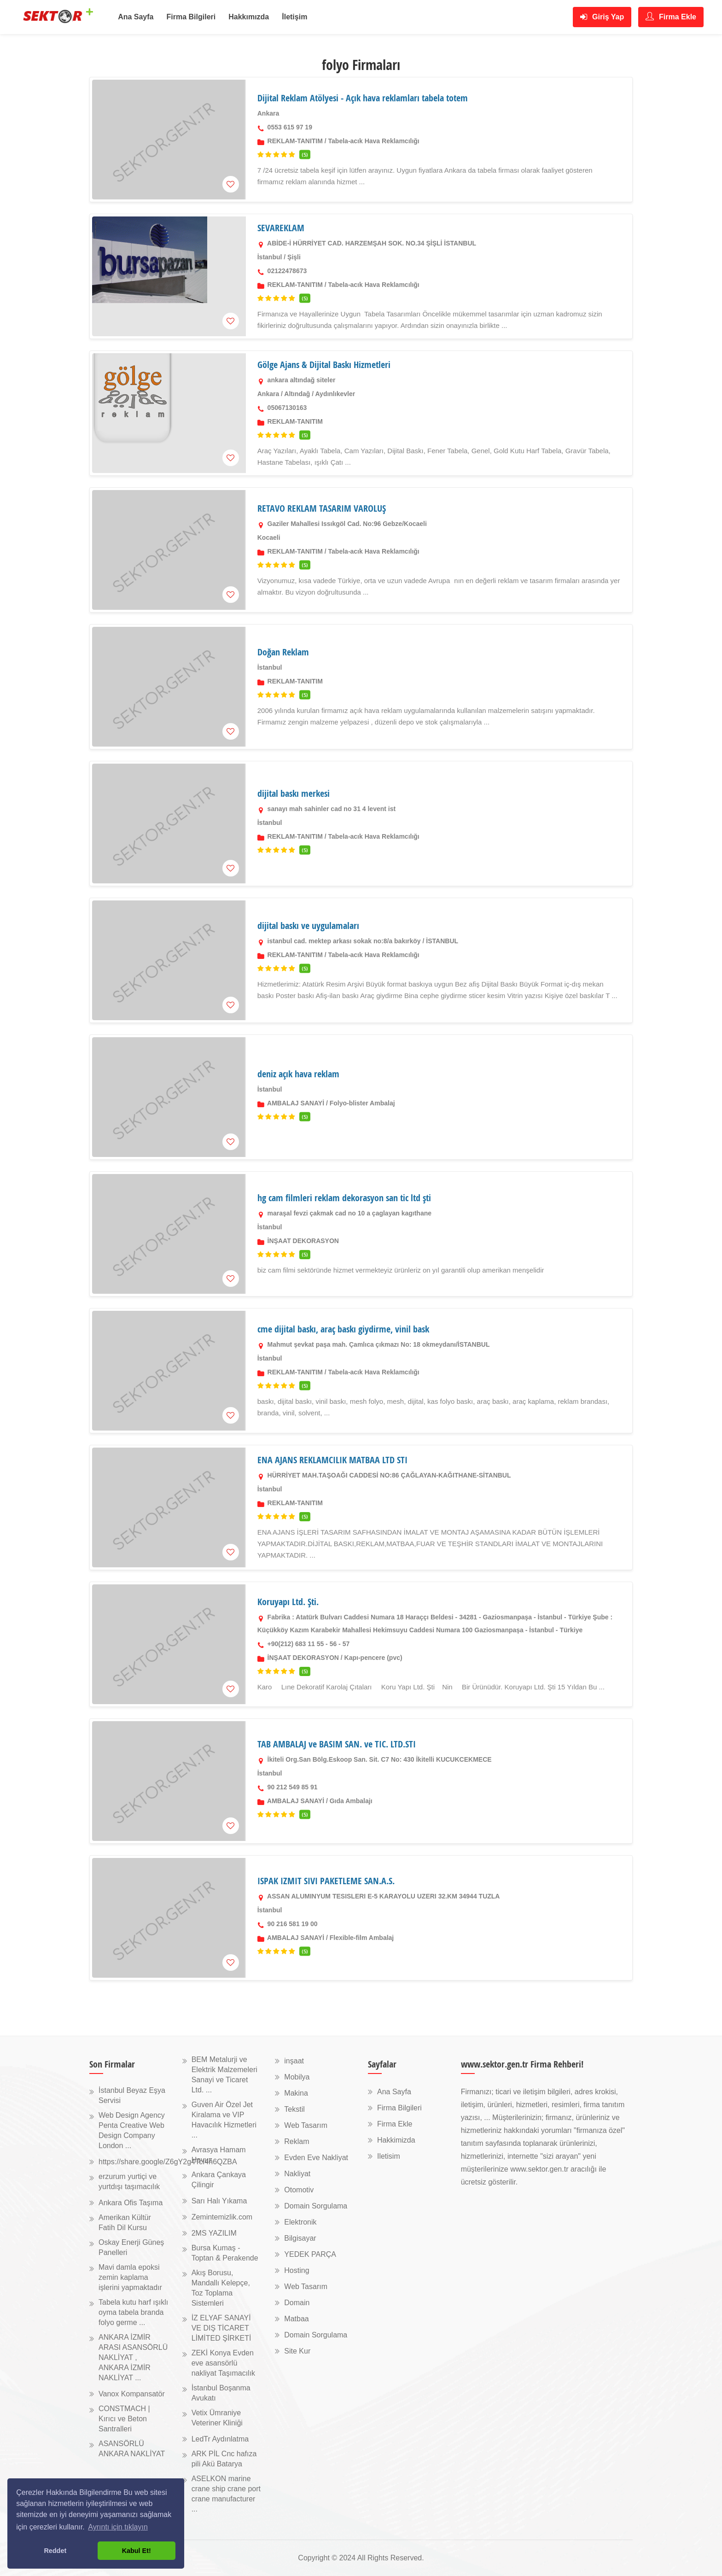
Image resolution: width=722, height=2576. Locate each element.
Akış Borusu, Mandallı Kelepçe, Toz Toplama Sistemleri (221, 2288)
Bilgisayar (300, 2238)
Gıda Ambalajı (351, 1801)
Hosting (296, 2270)
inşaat (294, 2061)
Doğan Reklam (283, 652)
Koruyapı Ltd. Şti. (288, 1601)
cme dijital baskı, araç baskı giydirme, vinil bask (343, 1329)
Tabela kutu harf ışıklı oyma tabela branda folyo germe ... (133, 2312)
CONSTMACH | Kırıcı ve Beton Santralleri (124, 2419)
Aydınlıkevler (335, 393)
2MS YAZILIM (214, 2233)
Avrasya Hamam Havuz (219, 2155)
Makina (296, 2093)
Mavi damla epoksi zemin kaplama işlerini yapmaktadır (130, 2277)
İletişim (294, 17)
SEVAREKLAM (280, 228)
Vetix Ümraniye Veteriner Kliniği (217, 2418)
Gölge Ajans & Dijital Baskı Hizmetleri (323, 364)
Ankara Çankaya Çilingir (219, 2180)
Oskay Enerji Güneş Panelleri (131, 2247)
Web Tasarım (305, 2125)
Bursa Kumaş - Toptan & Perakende (225, 2253)
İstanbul (269, 257)
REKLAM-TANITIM (295, 141)
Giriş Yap (602, 17)
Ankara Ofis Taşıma (131, 2203)
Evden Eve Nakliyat (316, 2157)
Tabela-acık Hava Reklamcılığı (373, 141)
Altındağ (297, 393)
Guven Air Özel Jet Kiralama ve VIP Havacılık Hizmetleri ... (224, 2120)
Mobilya (296, 2077)
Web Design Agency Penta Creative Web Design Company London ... (132, 2130)
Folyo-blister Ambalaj (362, 1103)
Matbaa (296, 2319)
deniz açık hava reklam (298, 1074)
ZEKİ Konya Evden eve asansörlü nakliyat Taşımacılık (223, 2363)
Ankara (268, 113)
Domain (296, 2303)
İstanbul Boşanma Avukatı (221, 2393)
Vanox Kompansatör (132, 2394)
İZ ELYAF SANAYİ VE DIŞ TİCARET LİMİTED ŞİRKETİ (221, 2328)
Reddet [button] (55, 2550)
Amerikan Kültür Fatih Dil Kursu (125, 2222)
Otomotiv (299, 2190)
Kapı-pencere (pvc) (373, 1657)
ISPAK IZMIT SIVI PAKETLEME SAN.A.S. (326, 1881)
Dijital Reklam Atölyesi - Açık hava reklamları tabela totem (362, 98)
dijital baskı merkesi (293, 793)
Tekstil (294, 2109)
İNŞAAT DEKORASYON (303, 1240)
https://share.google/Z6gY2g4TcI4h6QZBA (168, 2162)
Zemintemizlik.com (222, 2217)
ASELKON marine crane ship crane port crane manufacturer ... (226, 2494)
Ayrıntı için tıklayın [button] (118, 2527)
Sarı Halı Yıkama (219, 2201)
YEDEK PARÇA (310, 2254)
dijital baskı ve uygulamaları (308, 925)
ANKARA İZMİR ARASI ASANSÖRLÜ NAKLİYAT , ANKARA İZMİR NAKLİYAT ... (133, 2357)
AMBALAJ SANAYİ (295, 1103)
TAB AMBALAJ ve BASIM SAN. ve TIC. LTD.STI (336, 1744)
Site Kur (297, 2351)
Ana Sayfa (135, 17)
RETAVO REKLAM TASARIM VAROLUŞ (321, 508)
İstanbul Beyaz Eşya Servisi (132, 2095)
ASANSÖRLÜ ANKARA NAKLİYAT (132, 2449)
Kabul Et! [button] (136, 2550)
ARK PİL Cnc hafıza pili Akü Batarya (224, 2459)
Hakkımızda (248, 17)
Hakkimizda (396, 2140)
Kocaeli (268, 537)
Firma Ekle (671, 16)
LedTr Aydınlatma (220, 2439)
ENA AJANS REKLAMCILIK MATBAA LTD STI (332, 1460)
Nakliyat (297, 2174)
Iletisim (388, 2156)
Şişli (294, 257)
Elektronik (300, 2222)
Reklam (296, 2141)
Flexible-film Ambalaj (362, 1937)
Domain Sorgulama (315, 2206)
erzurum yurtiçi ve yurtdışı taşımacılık (129, 2181)
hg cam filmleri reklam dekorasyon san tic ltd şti (344, 1198)
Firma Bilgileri (191, 17)
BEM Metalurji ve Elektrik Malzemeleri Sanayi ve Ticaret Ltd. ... (224, 2075)
